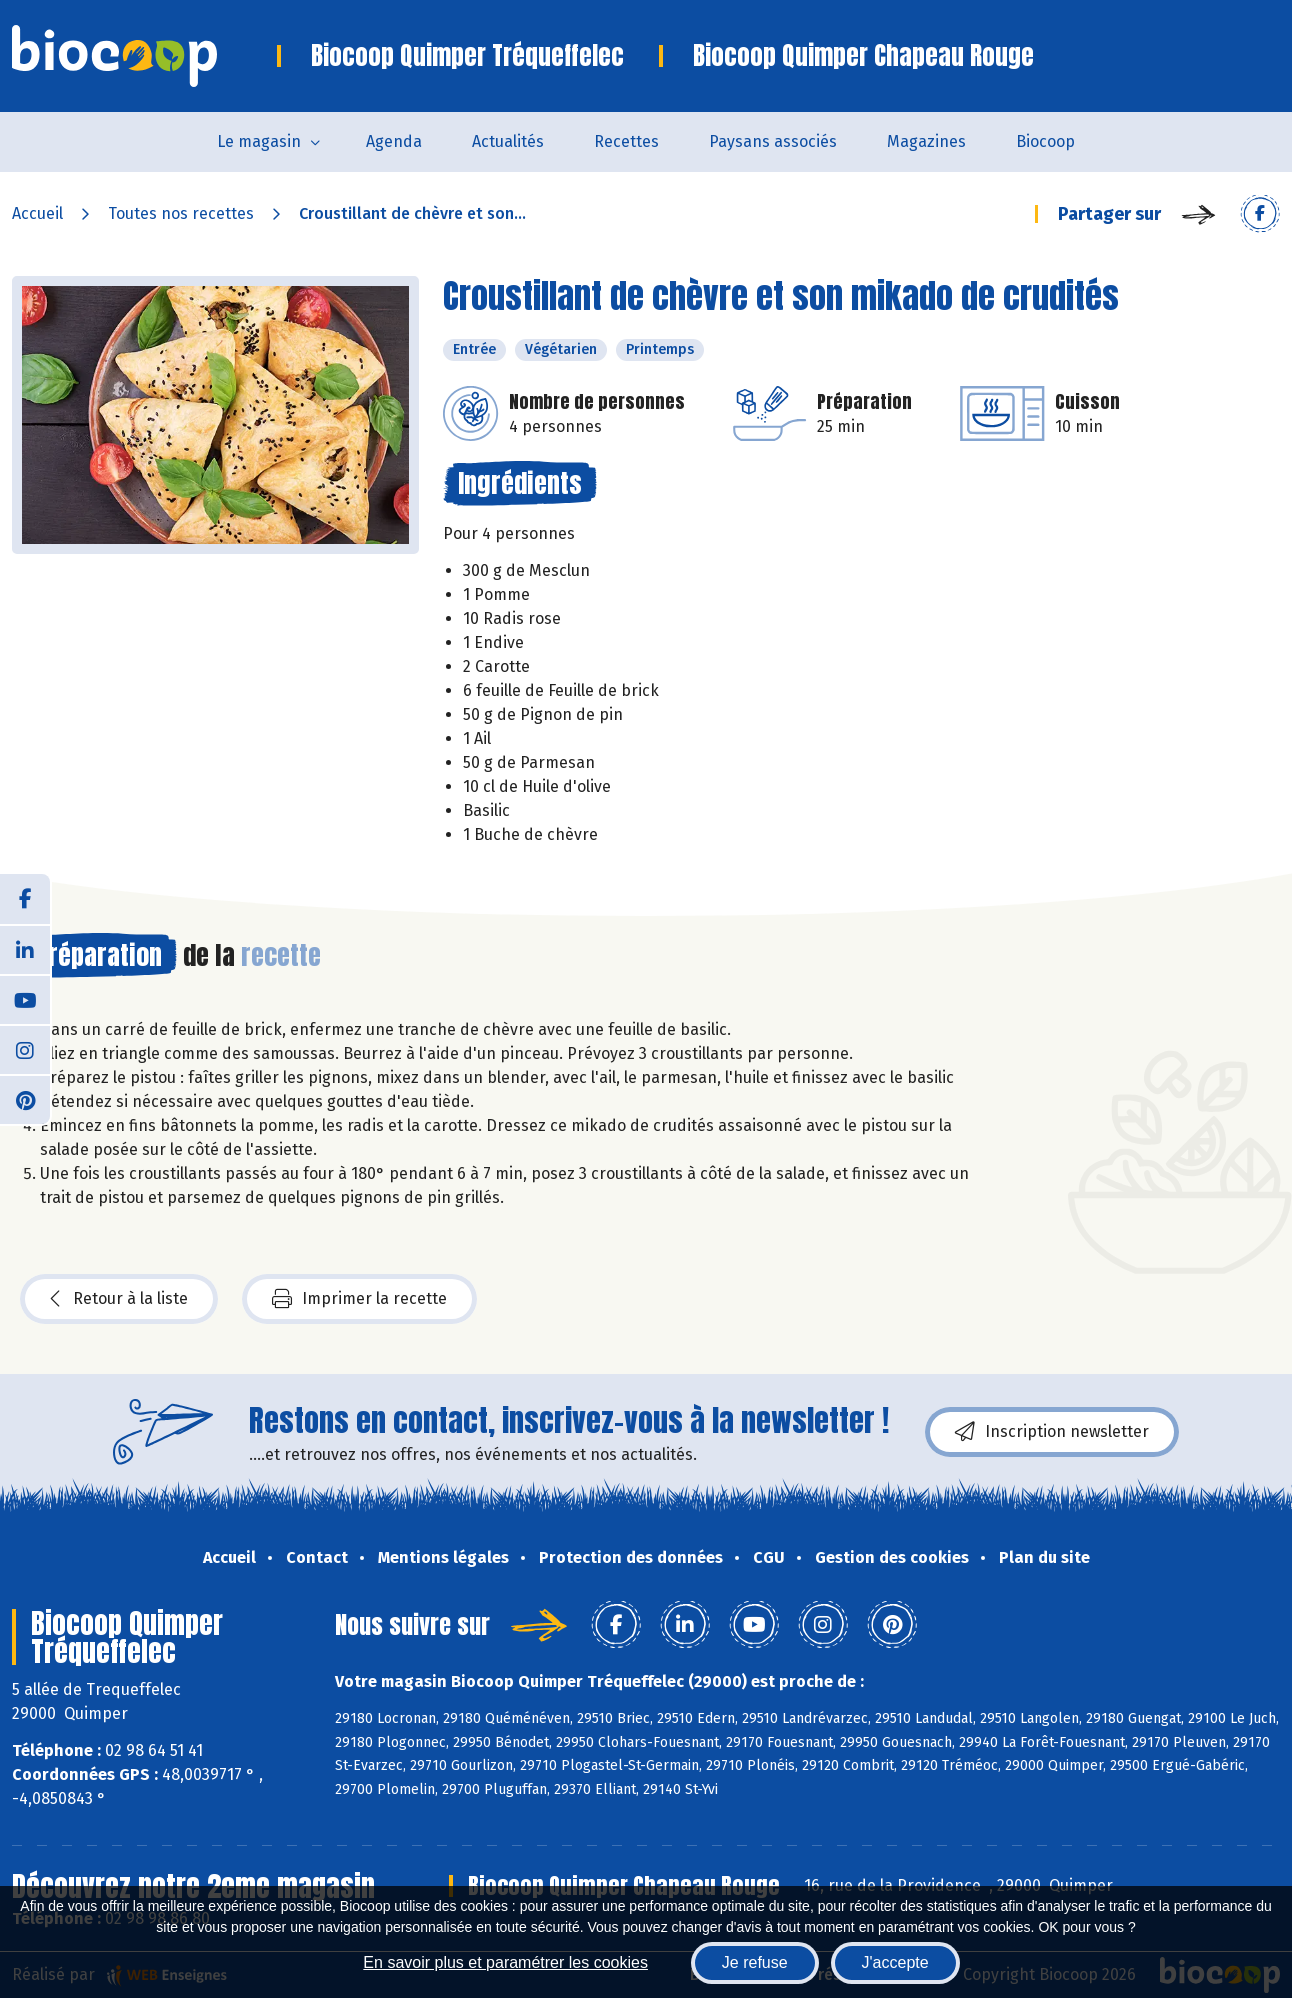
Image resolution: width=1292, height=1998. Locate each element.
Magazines (926, 141)
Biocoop (1045, 141)
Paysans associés (773, 141)
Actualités (508, 141)
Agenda (394, 141)
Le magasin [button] (259, 141)
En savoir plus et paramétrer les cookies (505, 1962)
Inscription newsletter (1052, 1432)
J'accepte (895, 1962)
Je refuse (755, 1962)
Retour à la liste (119, 1299)
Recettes (626, 141)
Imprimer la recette (359, 1299)
